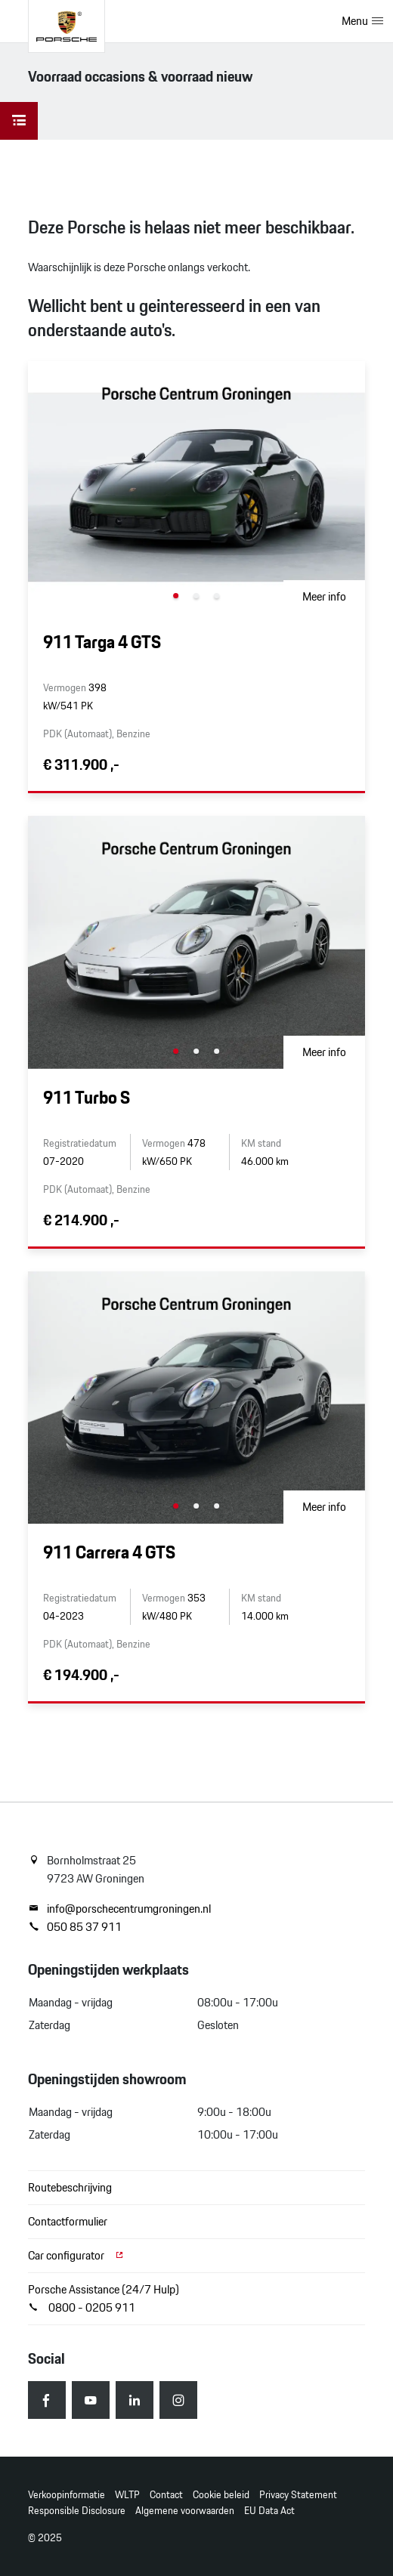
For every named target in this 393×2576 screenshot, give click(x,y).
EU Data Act (269, 2511)
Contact (166, 2495)
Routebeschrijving (70, 2187)
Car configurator (76, 2255)
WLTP (127, 2495)
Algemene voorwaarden (184, 2511)
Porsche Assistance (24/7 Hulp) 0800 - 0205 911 (103, 2298)
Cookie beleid (221, 2495)
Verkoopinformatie (66, 2495)
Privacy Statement (298, 2495)
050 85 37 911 (75, 1927)
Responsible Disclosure (76, 2511)
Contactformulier (67, 2221)
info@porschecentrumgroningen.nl (119, 1909)
